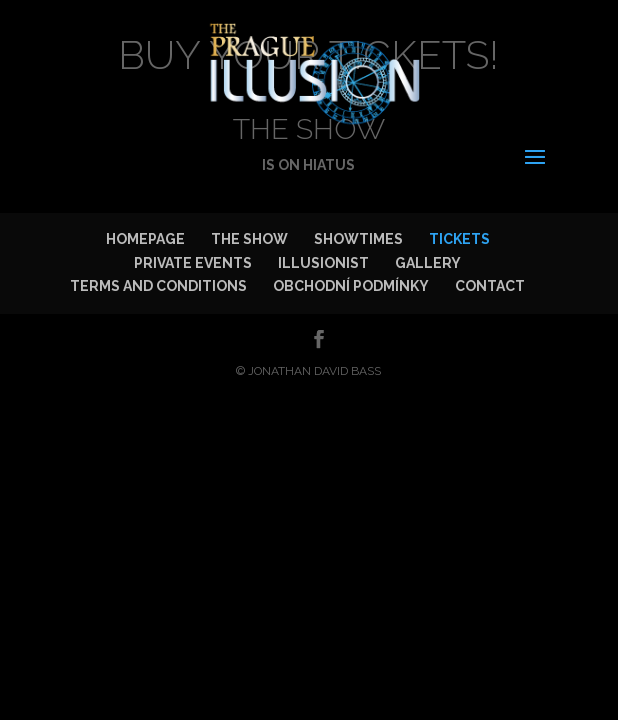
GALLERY (428, 263)
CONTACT (490, 286)
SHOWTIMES (358, 239)
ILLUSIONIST (323, 263)
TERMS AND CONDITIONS (158, 286)
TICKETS (459, 239)
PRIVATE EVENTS (193, 263)
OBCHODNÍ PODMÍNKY (351, 286)
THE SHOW (249, 239)
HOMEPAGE (145, 239)
